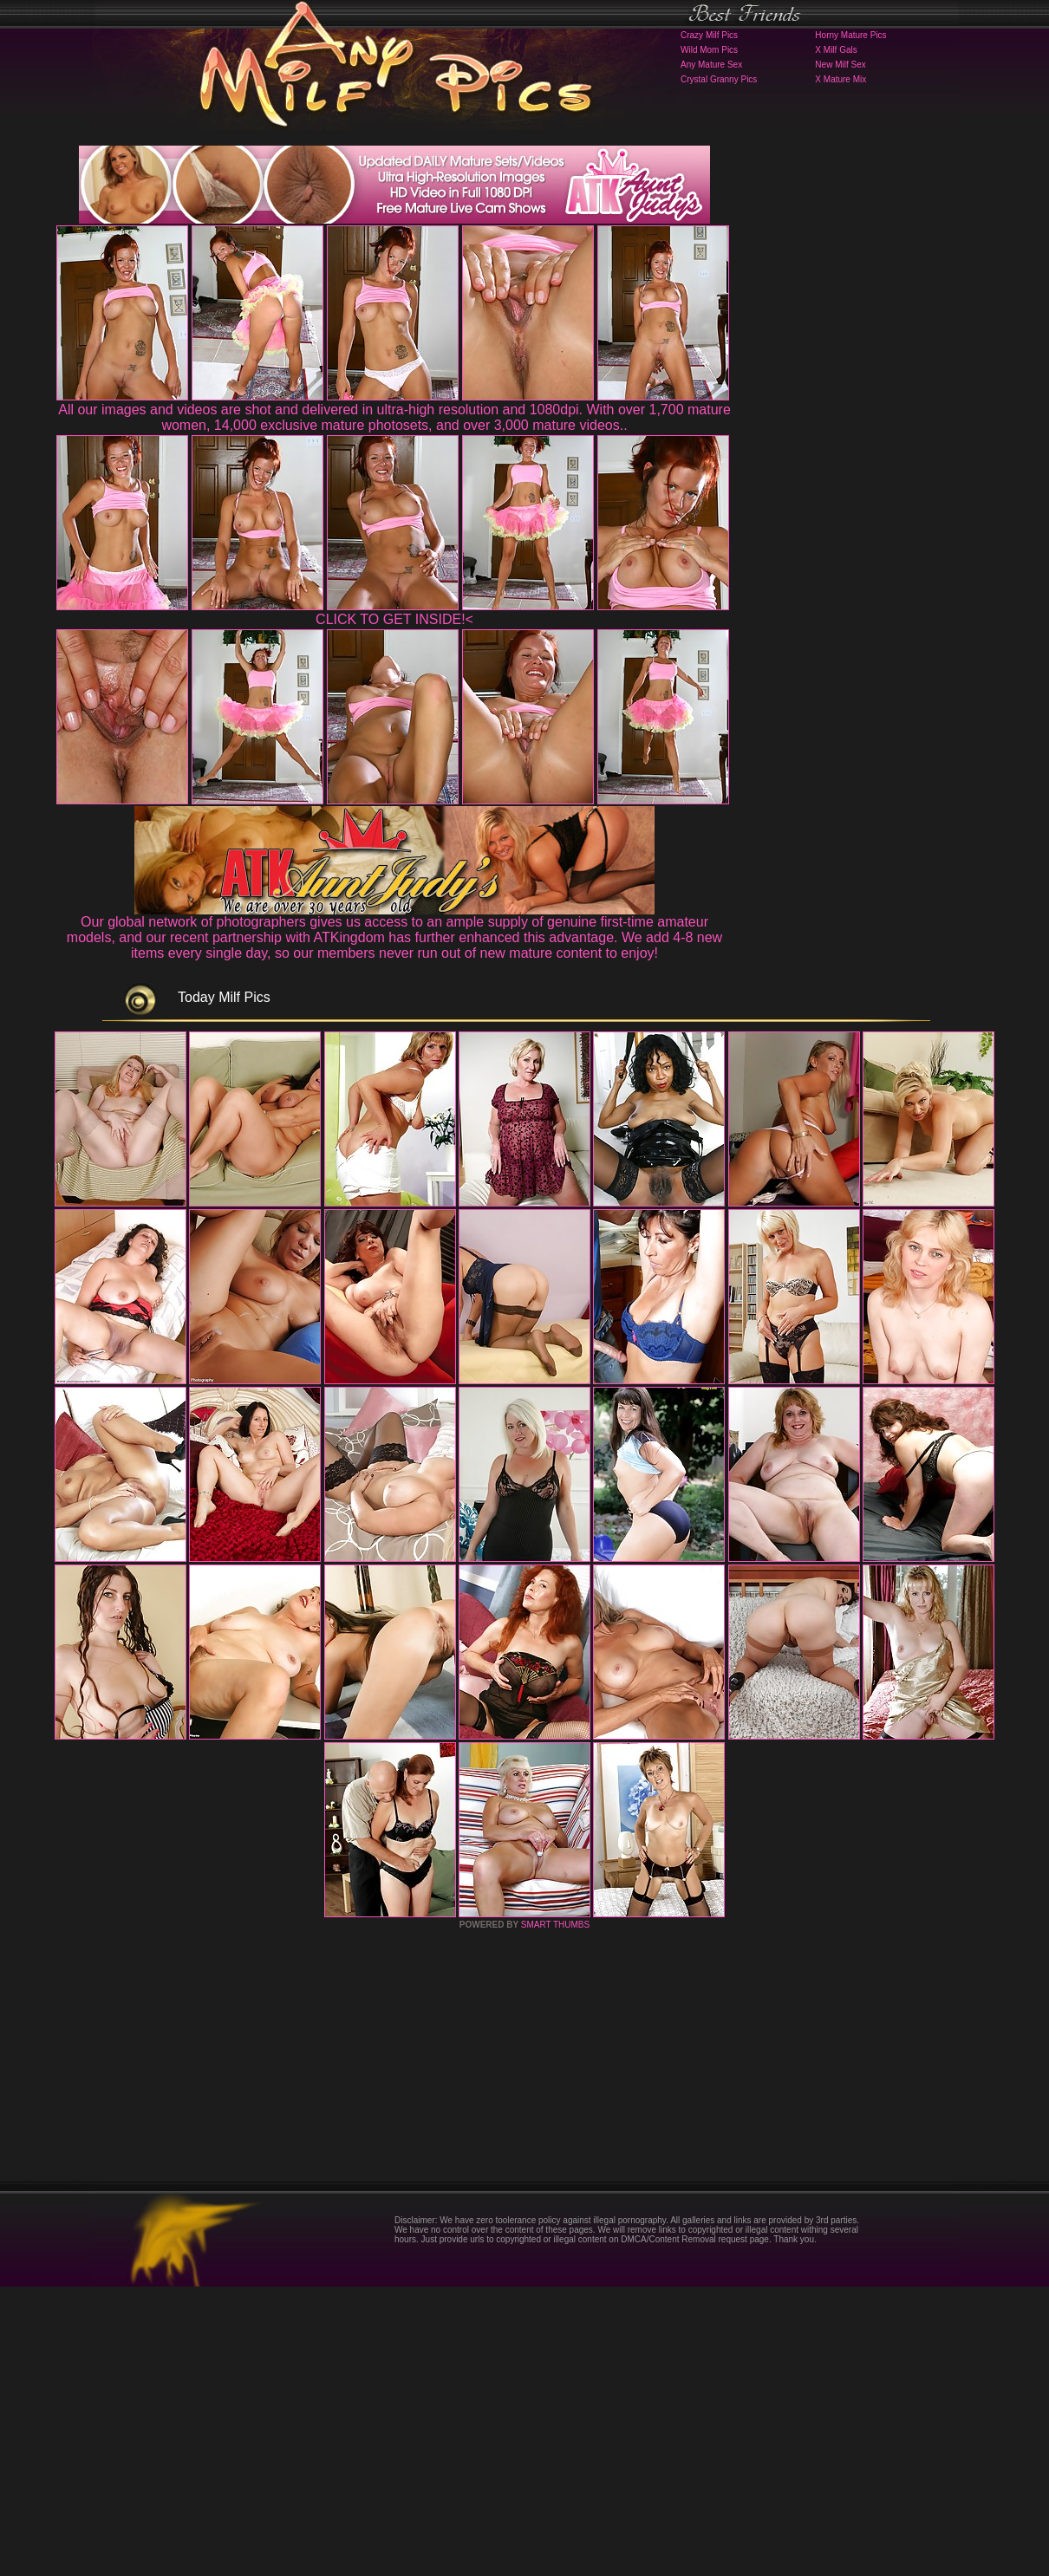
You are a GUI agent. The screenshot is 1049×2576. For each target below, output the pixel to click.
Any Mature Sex (711, 64)
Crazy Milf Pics (709, 35)
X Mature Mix (840, 79)
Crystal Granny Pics (719, 79)
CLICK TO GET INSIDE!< (394, 619)
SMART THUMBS (555, 2214)
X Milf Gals (836, 50)
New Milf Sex (840, 64)
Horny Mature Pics (850, 35)
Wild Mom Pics (709, 50)
